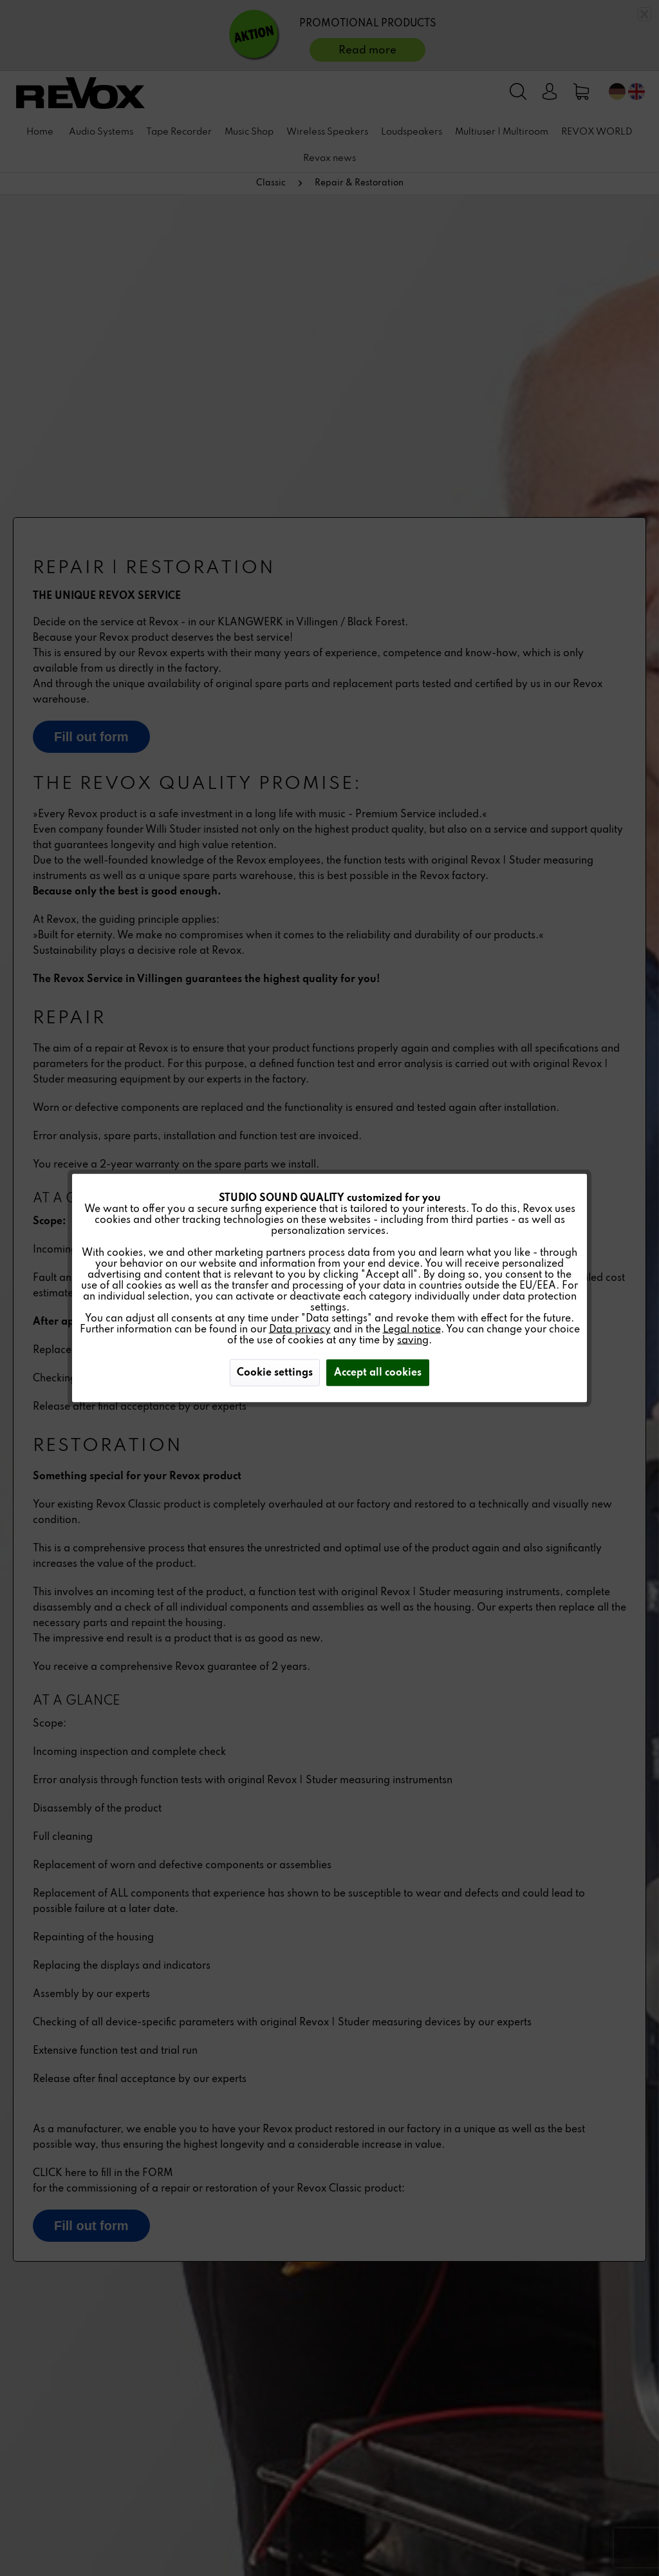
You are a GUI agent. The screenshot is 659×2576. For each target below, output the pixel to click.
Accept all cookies (378, 1373)
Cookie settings (275, 1373)
